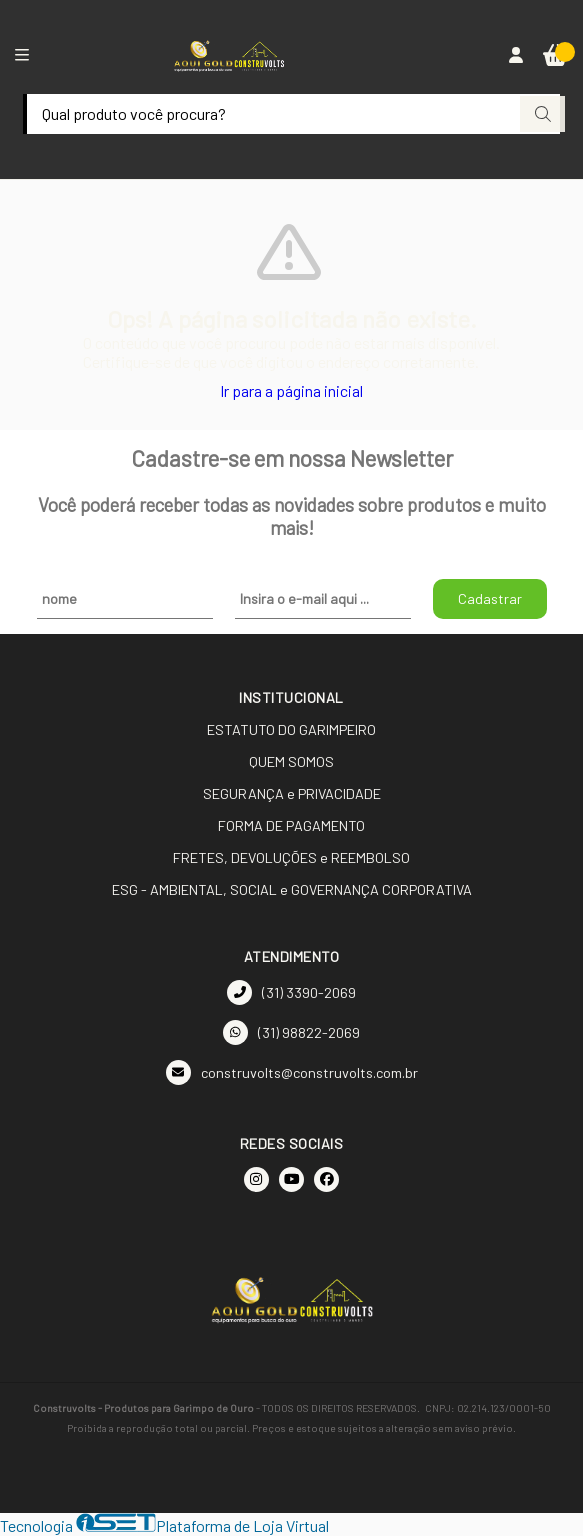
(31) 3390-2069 (291, 992)
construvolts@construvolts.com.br (292, 1072)
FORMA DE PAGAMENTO (291, 825)
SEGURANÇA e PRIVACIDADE (292, 793)
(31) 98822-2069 (291, 1032)
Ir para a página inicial (291, 390)
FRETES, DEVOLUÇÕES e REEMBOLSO (291, 857)
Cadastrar (490, 598)
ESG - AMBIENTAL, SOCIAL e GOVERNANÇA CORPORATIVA (292, 889)
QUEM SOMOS (291, 761)
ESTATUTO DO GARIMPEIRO (291, 729)
